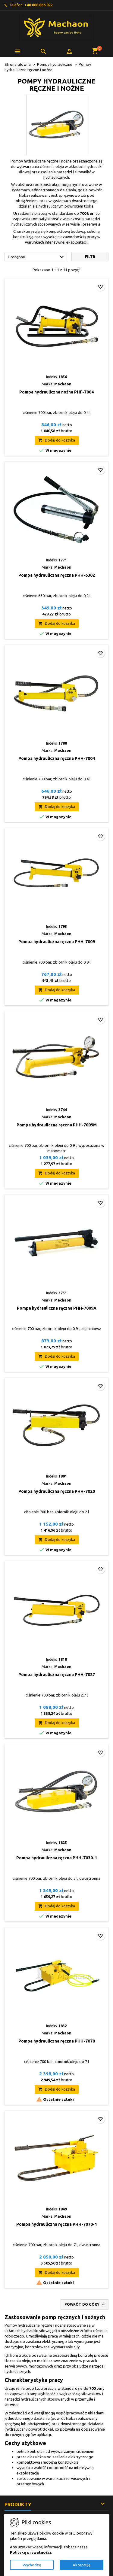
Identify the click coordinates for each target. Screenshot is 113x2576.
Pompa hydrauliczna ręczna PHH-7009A (56, 1308)
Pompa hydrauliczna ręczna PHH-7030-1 (56, 1857)
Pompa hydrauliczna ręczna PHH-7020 (56, 1491)
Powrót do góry (85, 2304)
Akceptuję (81, 2565)
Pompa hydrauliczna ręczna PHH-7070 (56, 2041)
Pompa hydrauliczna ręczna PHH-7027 (56, 1674)
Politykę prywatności (30, 2552)
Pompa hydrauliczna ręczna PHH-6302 (56, 575)
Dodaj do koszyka (56, 440)
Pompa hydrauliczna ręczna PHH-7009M (57, 1124)
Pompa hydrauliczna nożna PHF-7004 (56, 392)
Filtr (90, 257)
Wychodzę (32, 2565)
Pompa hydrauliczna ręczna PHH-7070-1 (56, 2224)
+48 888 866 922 (38, 5)
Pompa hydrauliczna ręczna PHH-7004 (56, 758)
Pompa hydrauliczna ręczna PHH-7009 (56, 941)
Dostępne (36, 257)
